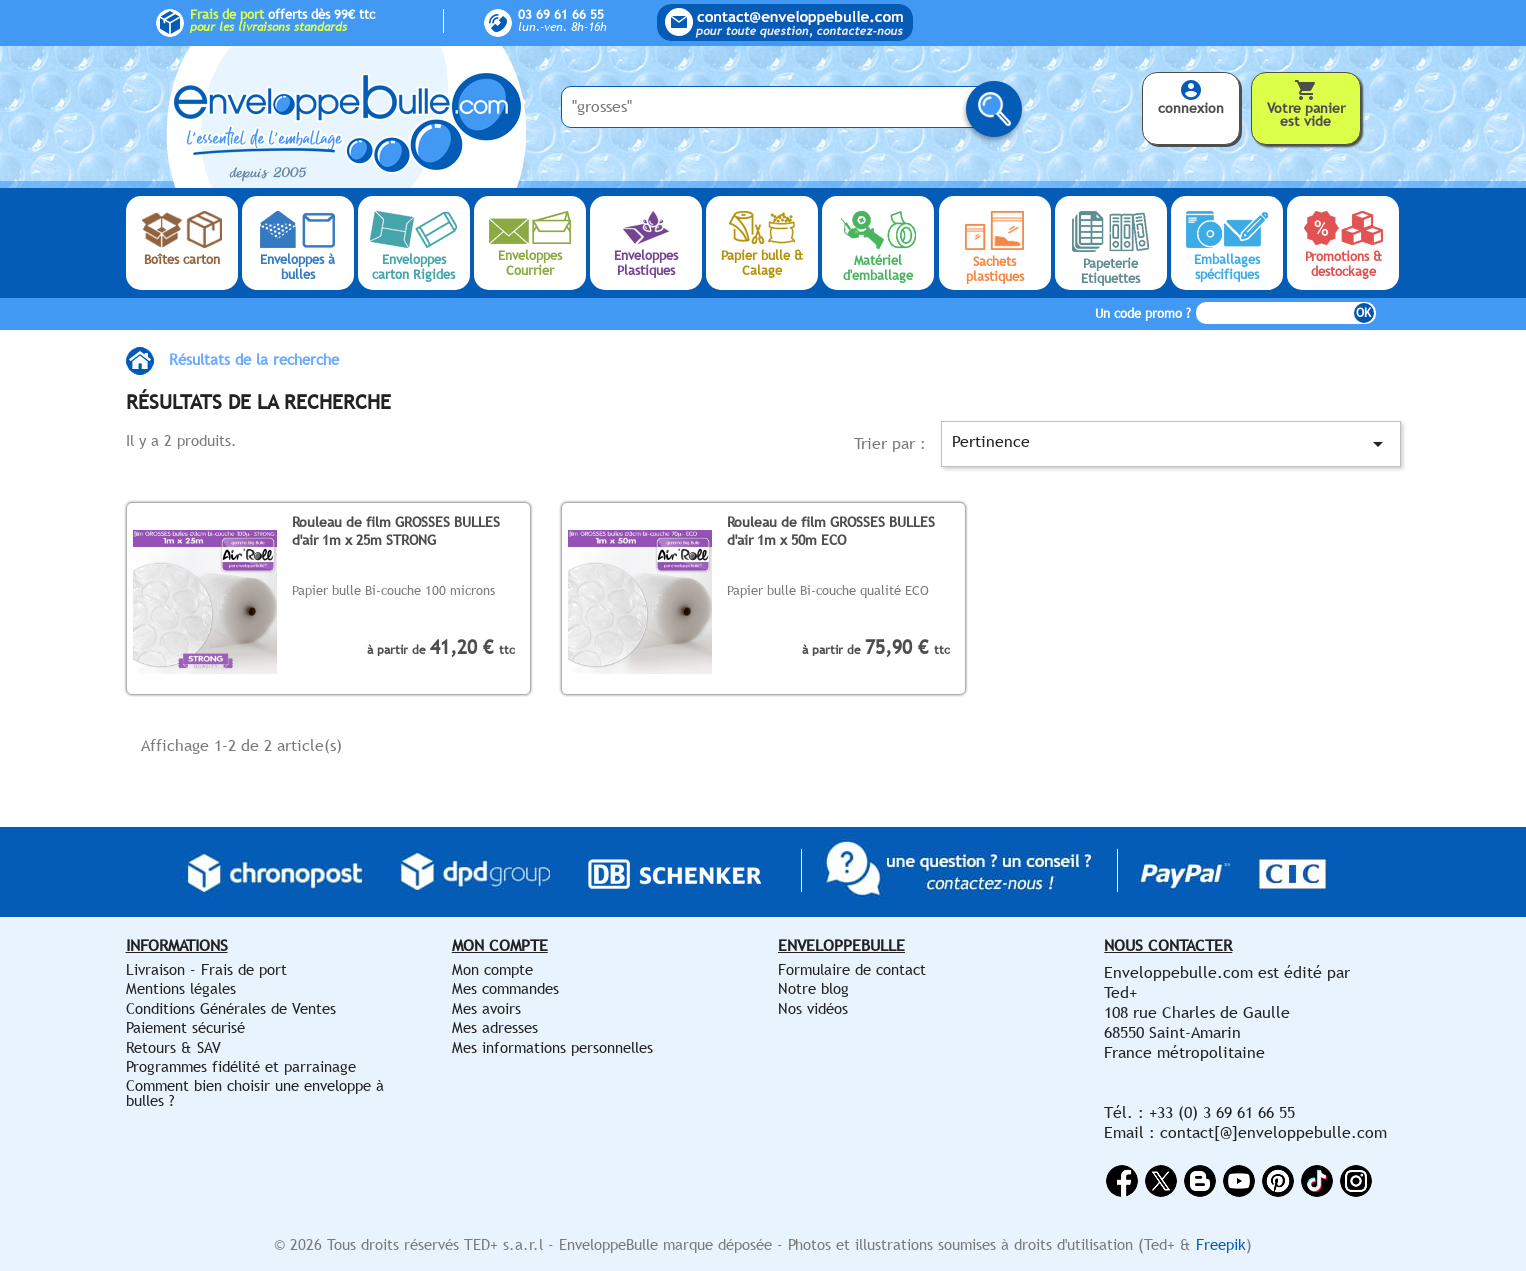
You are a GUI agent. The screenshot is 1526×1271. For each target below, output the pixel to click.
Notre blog (813, 988)
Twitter (1161, 1181)
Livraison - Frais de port (206, 969)
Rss (1200, 1181)
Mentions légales (181, 988)
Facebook (1122, 1181)
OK (1363, 313)
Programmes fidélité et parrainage (241, 1066)
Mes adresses (495, 1027)
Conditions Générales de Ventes (231, 1008)
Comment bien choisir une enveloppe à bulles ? (255, 1092)
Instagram (1356, 1181)
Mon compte (492, 969)
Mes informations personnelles (552, 1047)
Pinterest (1278, 1181)
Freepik (1221, 1244)
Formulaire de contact (852, 969)
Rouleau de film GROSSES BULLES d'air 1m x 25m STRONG (396, 530)
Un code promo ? (1143, 313)
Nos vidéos (813, 1008)
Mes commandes (505, 988)
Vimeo (1317, 1181)
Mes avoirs (486, 1008)
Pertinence (1170, 444)
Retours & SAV (173, 1047)
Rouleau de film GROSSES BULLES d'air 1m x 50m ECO (831, 530)
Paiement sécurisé (185, 1027)
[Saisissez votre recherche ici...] (776, 107)
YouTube (1239, 1181)
